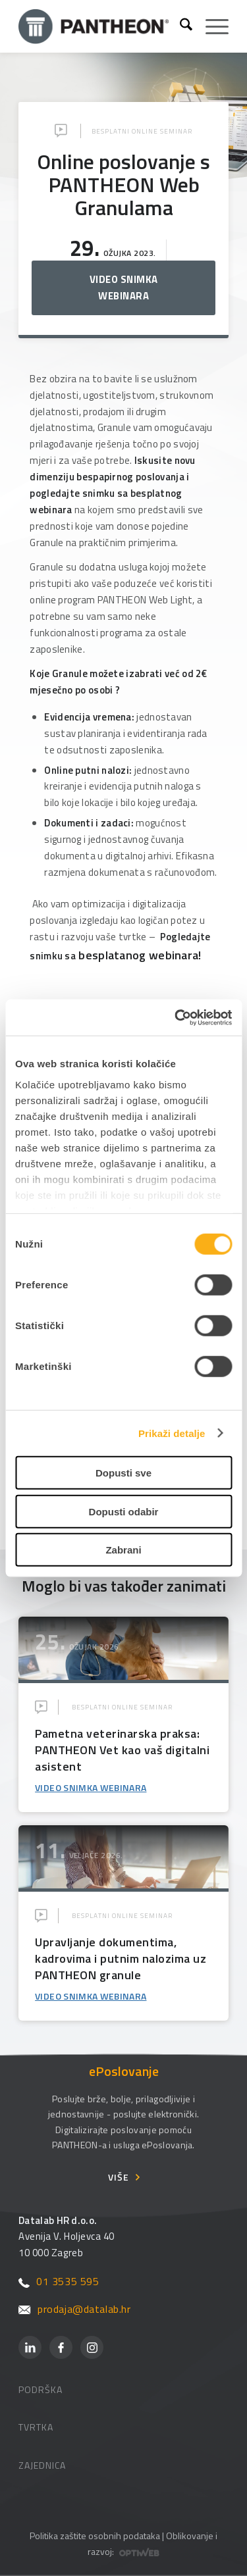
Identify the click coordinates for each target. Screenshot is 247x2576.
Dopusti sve (123, 1472)
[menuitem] (179, 26)
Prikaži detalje (172, 1432)
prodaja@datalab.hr (74, 2309)
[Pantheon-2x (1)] (93, 26)
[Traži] (179, 26)
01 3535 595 (58, 2281)
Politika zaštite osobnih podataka (95, 2535)
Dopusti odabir (124, 1511)
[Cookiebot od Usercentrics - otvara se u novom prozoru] (176, 1017)
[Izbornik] (210, 26)
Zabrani (123, 1549)
